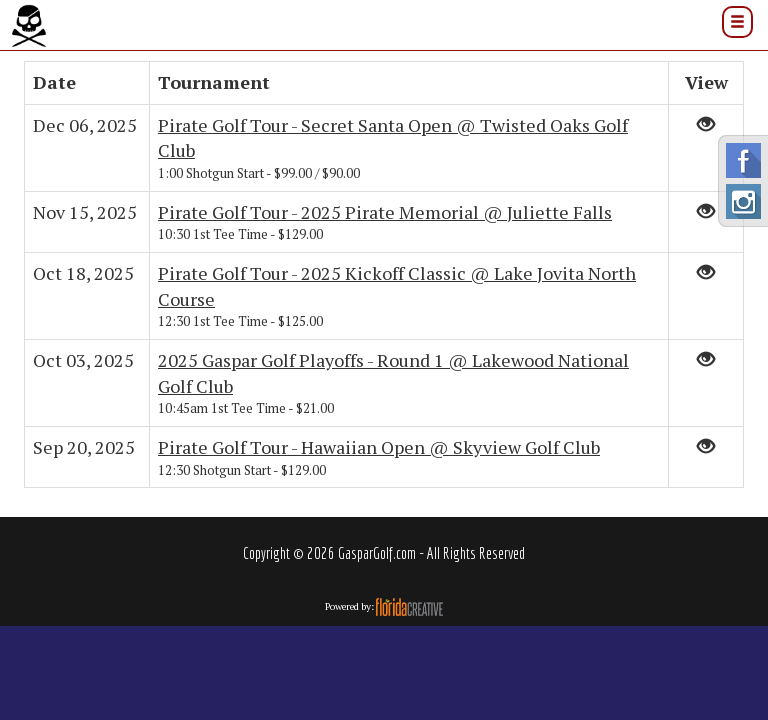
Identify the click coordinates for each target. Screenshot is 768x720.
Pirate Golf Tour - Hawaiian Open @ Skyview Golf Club (379, 447)
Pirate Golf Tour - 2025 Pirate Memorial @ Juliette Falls (385, 212)
